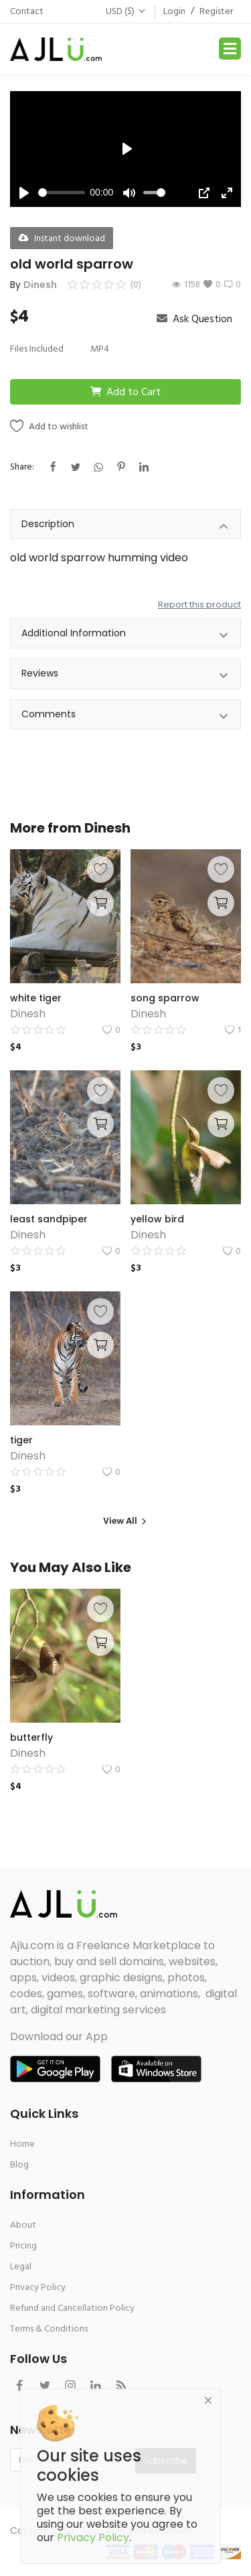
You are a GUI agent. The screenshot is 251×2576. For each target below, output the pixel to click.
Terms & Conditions (49, 2328)
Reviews (125, 675)
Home (22, 2143)
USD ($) (126, 11)
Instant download (61, 238)
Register (216, 11)
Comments (125, 716)
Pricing (23, 2245)
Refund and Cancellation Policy (72, 2307)
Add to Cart (125, 392)
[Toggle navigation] (230, 49)
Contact (27, 11)
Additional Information (125, 635)
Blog (19, 2164)
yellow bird (157, 1219)
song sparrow (165, 998)
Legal (20, 2266)
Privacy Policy (38, 2287)
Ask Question (194, 319)
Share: (22, 466)
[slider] (61, 192)
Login (174, 11)
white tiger (36, 998)
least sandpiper (49, 1219)
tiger (21, 1440)
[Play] (24, 193)
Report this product (199, 604)
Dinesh (40, 284)
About (23, 2224)
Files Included (37, 349)
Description (125, 526)
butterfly (31, 1737)
